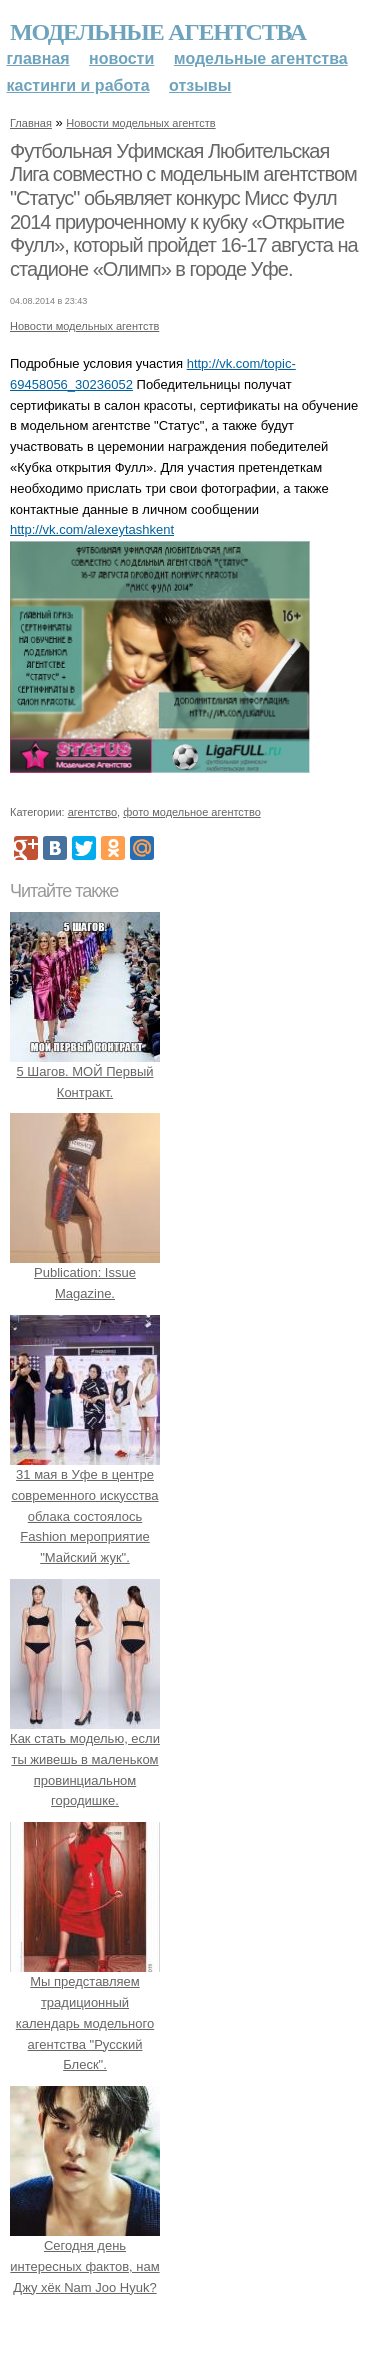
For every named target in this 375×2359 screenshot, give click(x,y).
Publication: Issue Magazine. (85, 1273)
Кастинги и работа (78, 85)
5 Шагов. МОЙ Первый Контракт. (85, 1071)
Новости (121, 58)
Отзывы (200, 85)
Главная (38, 58)
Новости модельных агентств (140, 123)
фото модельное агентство (192, 812)
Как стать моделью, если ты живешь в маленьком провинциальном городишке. (85, 1759)
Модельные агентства (158, 32)
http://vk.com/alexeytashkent (92, 529)
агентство (92, 812)
